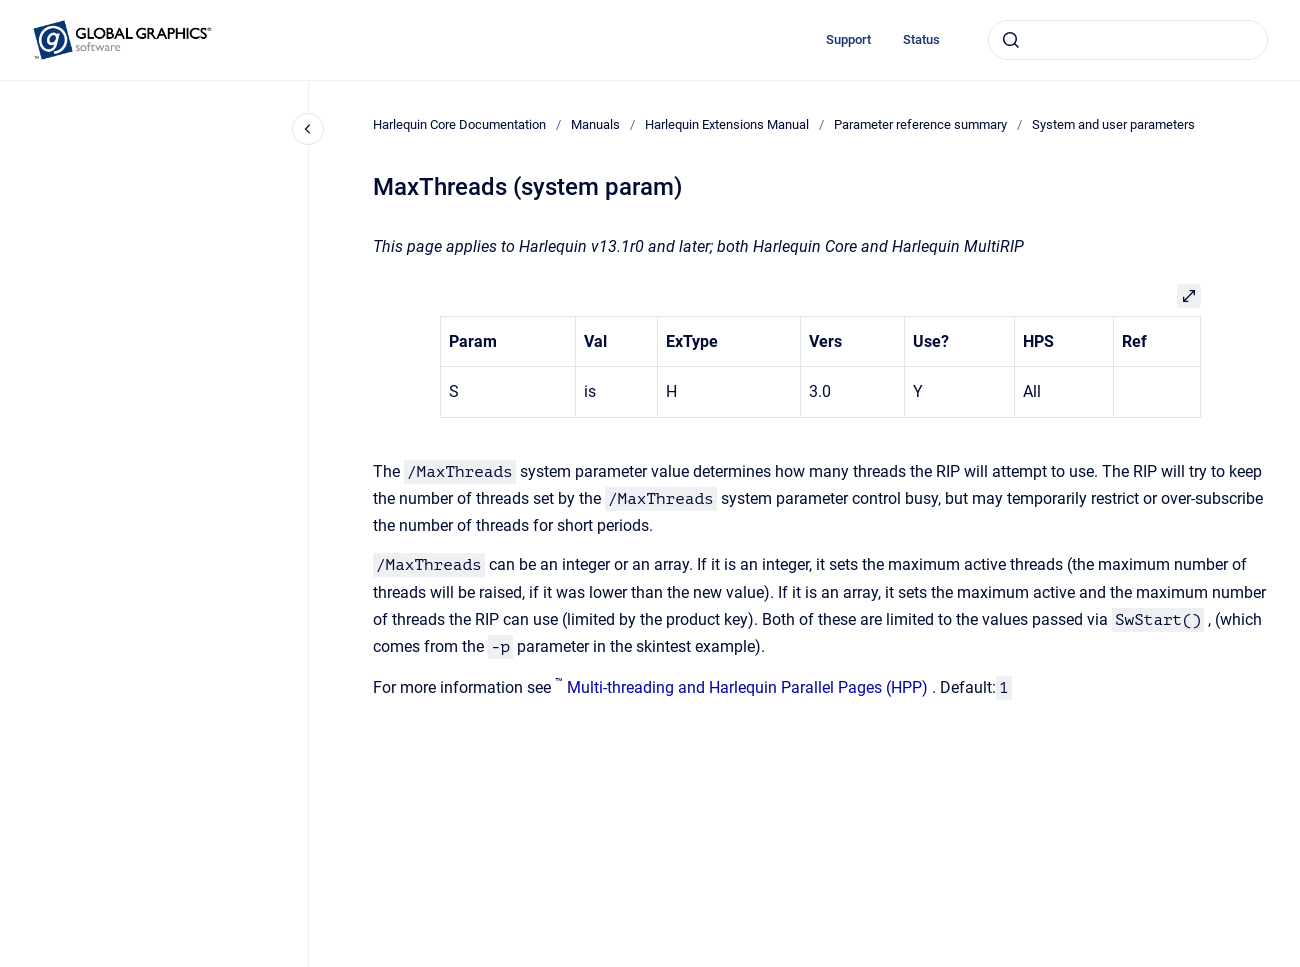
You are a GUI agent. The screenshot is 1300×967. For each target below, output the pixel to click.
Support (848, 39)
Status (921, 39)
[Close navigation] (308, 129)
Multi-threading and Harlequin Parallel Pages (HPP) (747, 687)
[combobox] (1128, 40)
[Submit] (1011, 40)
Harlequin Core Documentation (459, 124)
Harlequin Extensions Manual (727, 124)
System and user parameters (1113, 124)
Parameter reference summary (920, 124)
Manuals (595, 124)
